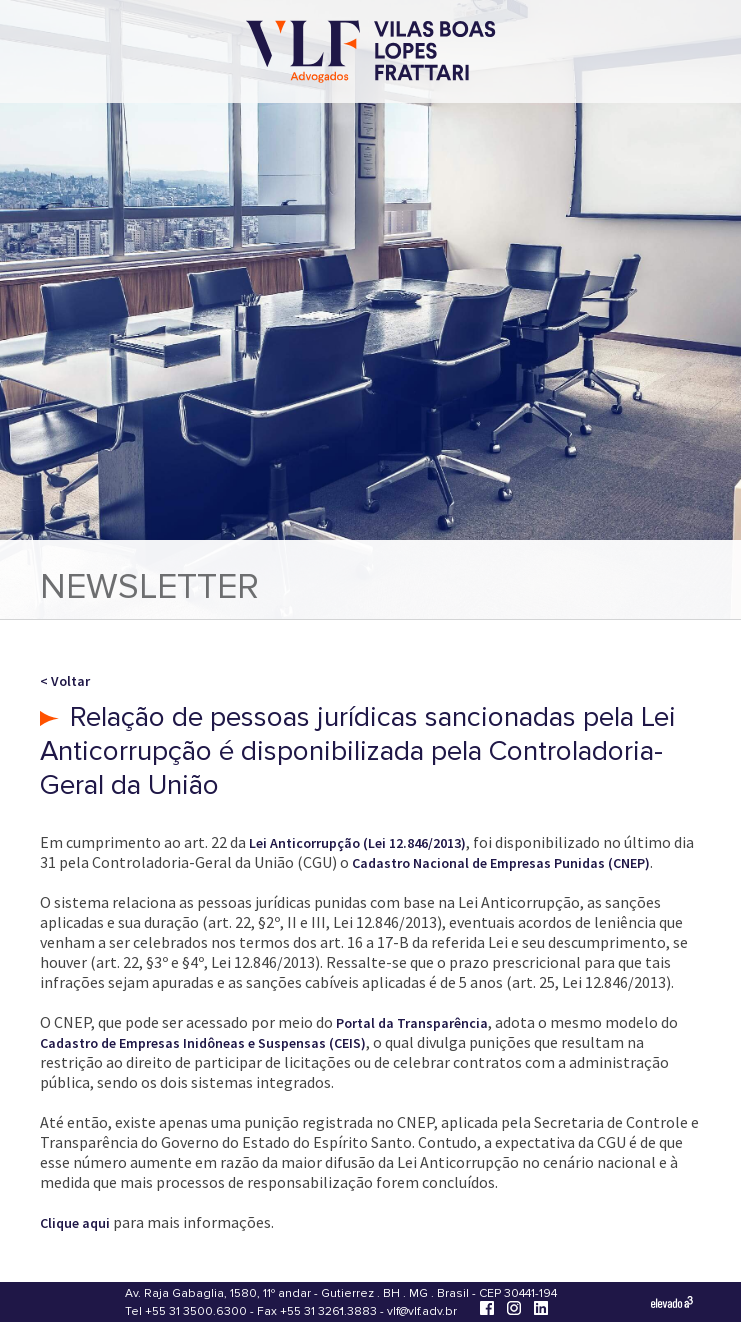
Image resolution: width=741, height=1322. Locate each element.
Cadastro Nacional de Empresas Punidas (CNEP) (501, 863)
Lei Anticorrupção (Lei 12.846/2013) (357, 843)
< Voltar (65, 681)
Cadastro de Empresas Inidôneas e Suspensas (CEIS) (203, 1043)
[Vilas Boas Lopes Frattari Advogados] (371, 53)
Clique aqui (75, 1223)
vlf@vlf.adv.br (422, 1311)
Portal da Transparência (412, 1023)
